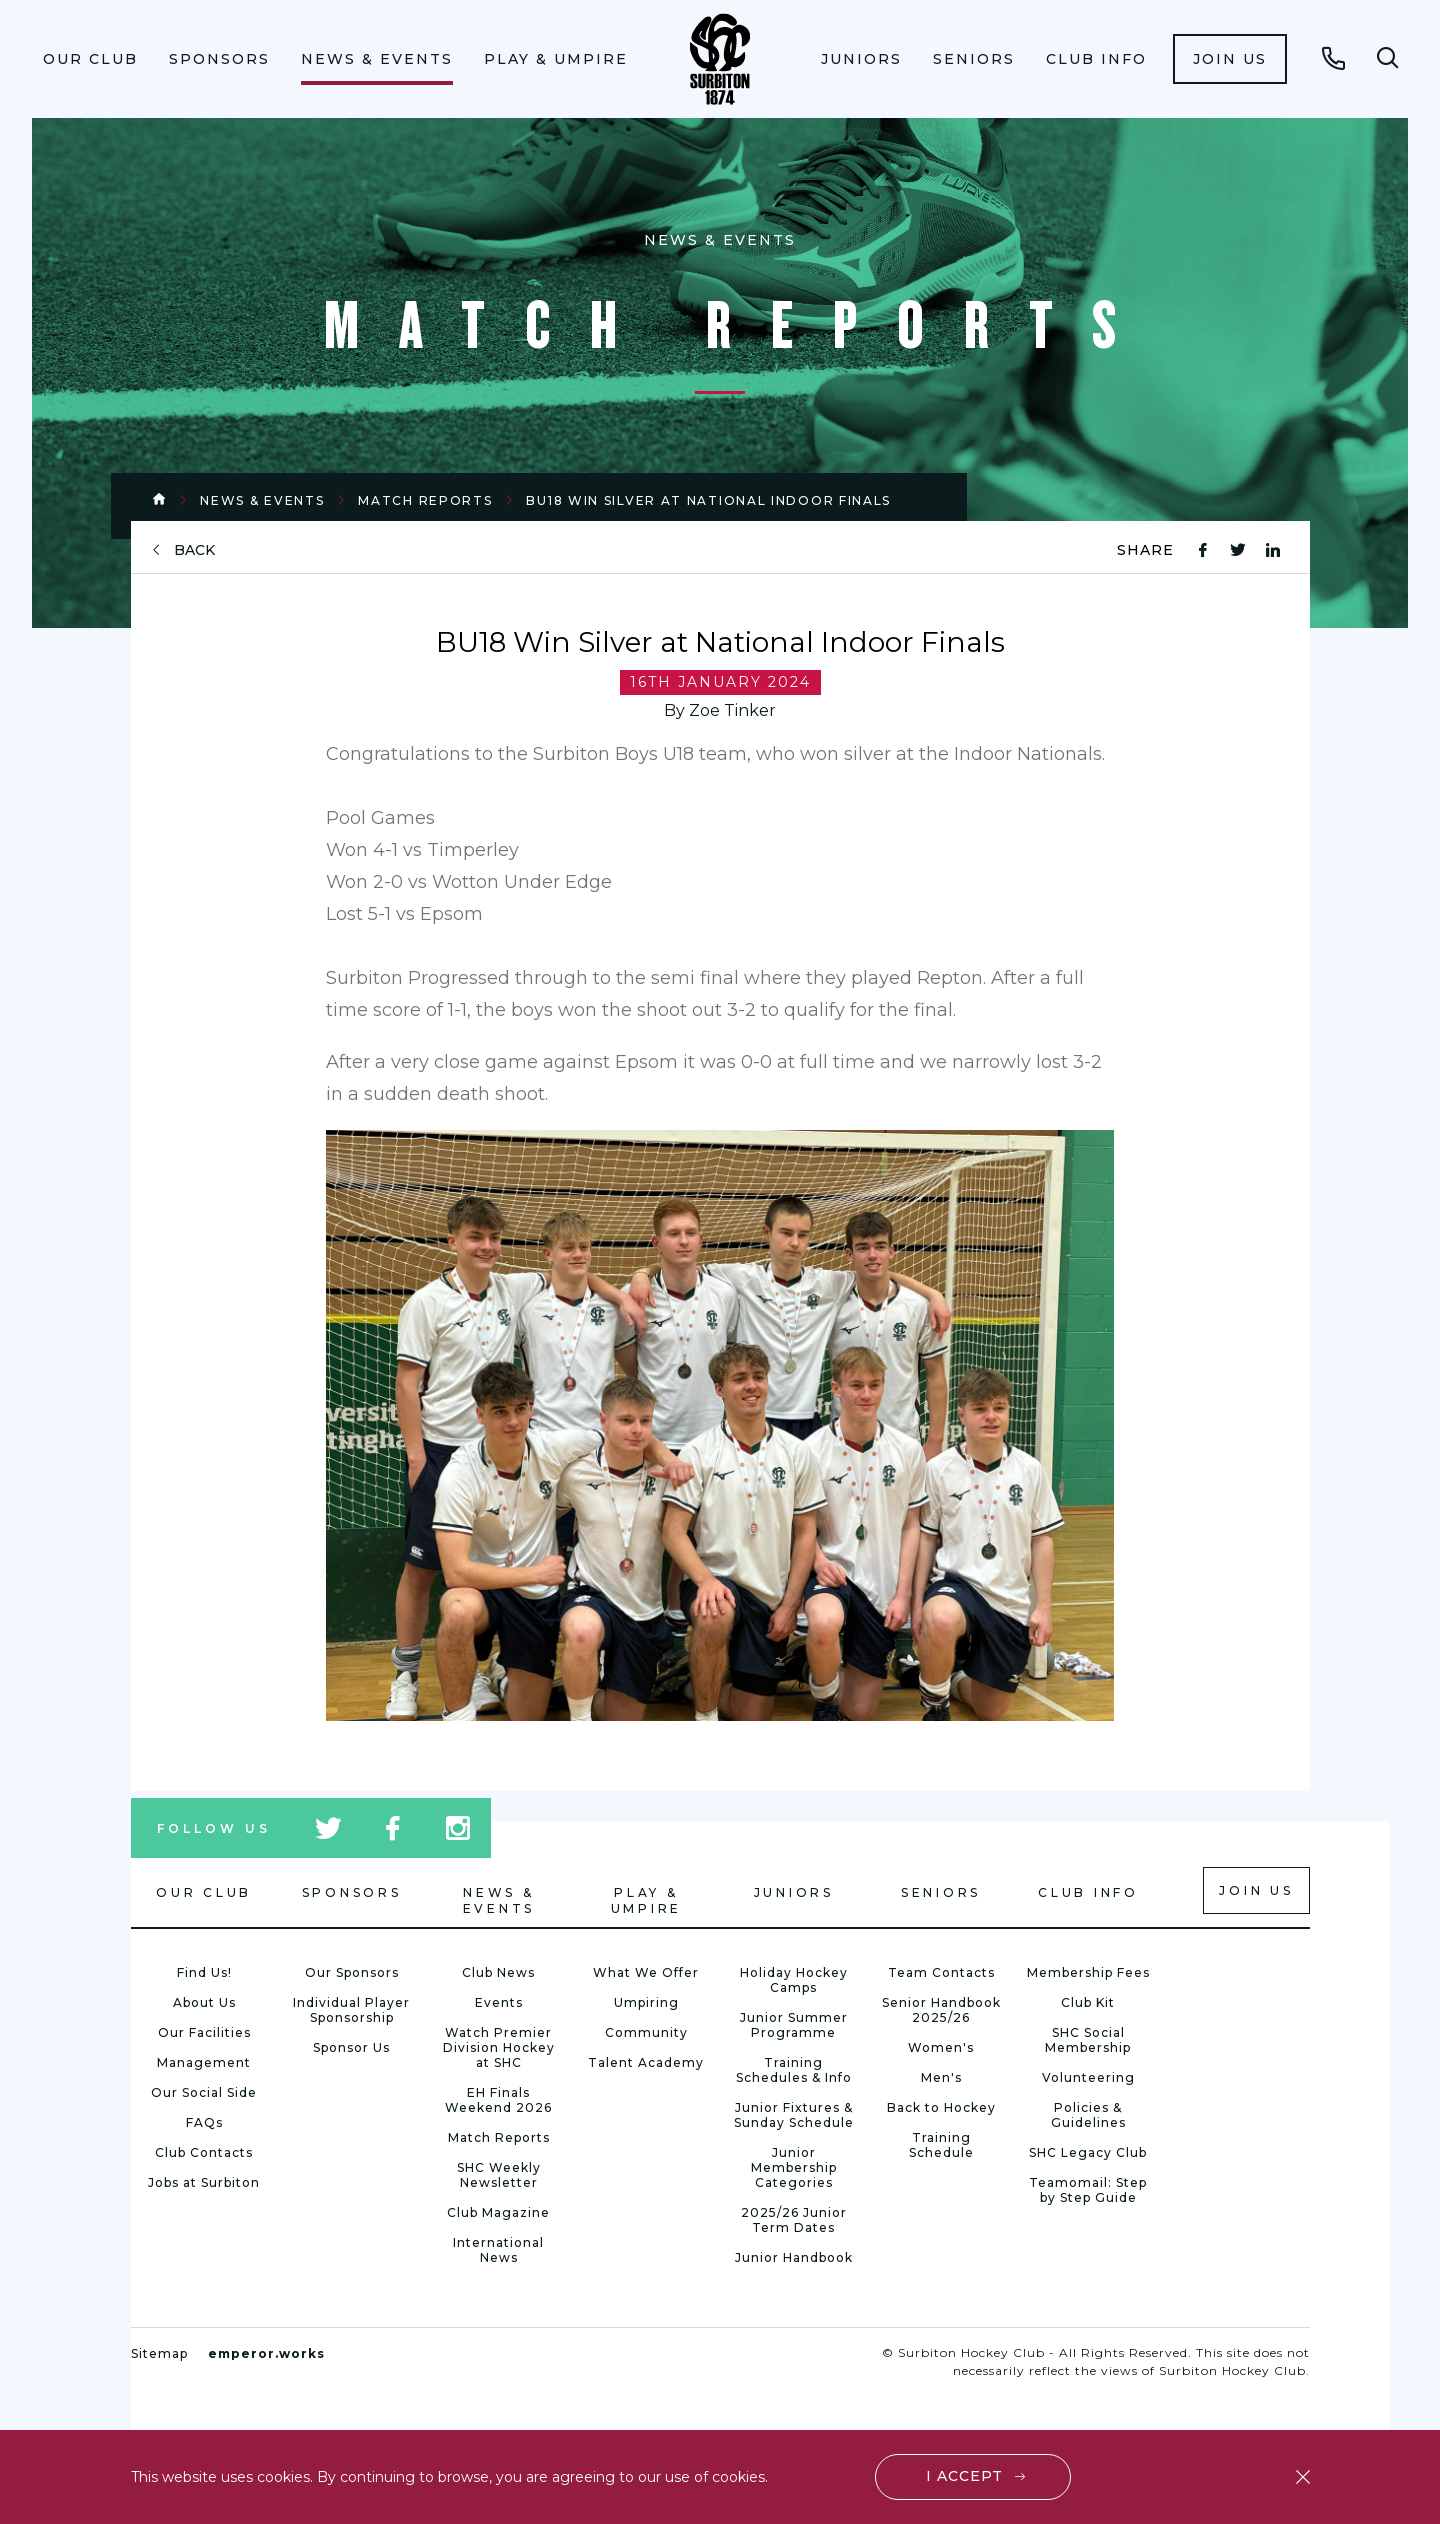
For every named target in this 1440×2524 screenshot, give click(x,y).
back (194, 550)
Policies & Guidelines (1088, 2115)
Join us (1230, 59)
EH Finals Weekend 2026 (498, 2100)
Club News (498, 1972)
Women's (941, 2047)
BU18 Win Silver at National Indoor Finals (708, 500)
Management (204, 2062)
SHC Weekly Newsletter (499, 2175)
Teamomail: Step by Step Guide (1088, 2190)
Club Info (1096, 59)
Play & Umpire (556, 59)
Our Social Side (204, 2092)
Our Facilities (204, 2032)
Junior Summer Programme (794, 2025)
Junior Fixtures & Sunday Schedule (794, 2115)
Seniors (974, 59)
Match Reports (425, 500)
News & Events (377, 59)
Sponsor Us (351, 2047)
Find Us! (204, 1972)
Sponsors (219, 59)
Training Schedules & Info (794, 2070)
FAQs (204, 2122)
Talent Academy (646, 2062)
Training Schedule (941, 2145)
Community (646, 2032)
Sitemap (159, 2353)
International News (498, 2250)
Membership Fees (1088, 1972)
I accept (964, 2476)
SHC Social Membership (1088, 2040)
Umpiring (646, 2002)
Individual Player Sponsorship (351, 2010)
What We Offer (646, 1972)
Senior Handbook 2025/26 (941, 2010)
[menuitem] (91, 59)
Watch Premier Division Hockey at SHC (499, 2047)
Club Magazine (498, 2212)
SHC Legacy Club (1088, 2152)
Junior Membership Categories (794, 2167)
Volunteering (1088, 2077)
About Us (204, 2002)
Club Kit (1088, 2002)
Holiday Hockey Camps (794, 1980)
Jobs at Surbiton (204, 2182)
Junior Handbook (794, 2257)
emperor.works (266, 2353)
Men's (941, 2077)
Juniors (861, 59)
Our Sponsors (352, 1972)
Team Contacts (941, 1972)
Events (499, 2002)
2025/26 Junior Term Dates (794, 2220)
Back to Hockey (941, 2107)
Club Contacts (204, 2152)
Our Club (90, 59)
